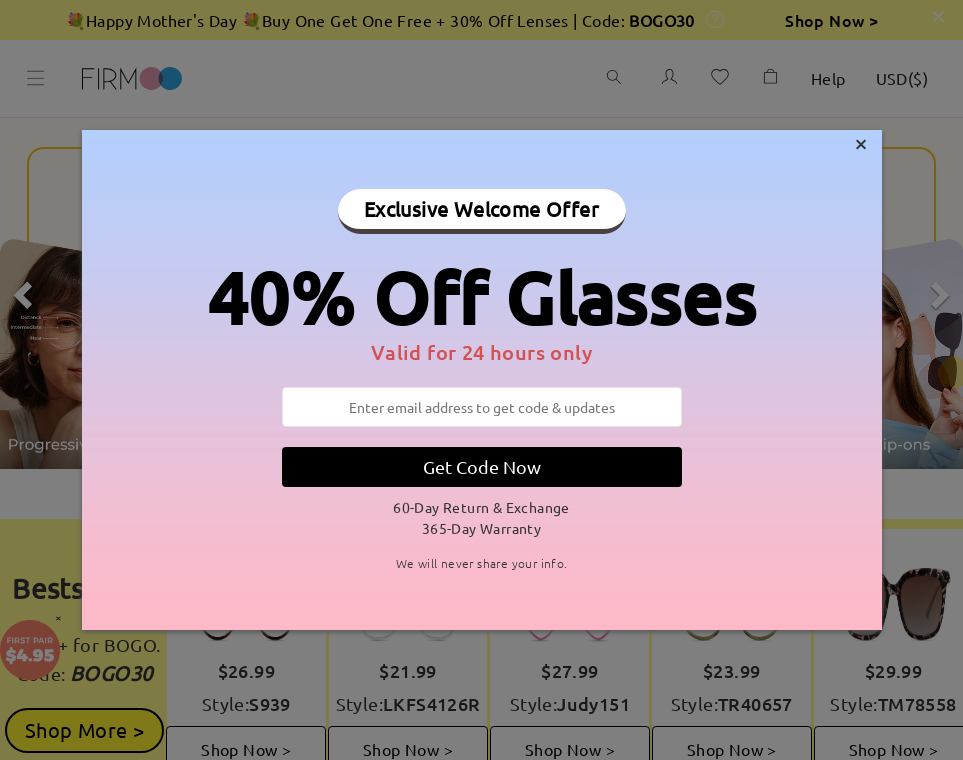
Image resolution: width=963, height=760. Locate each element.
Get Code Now (482, 466)
